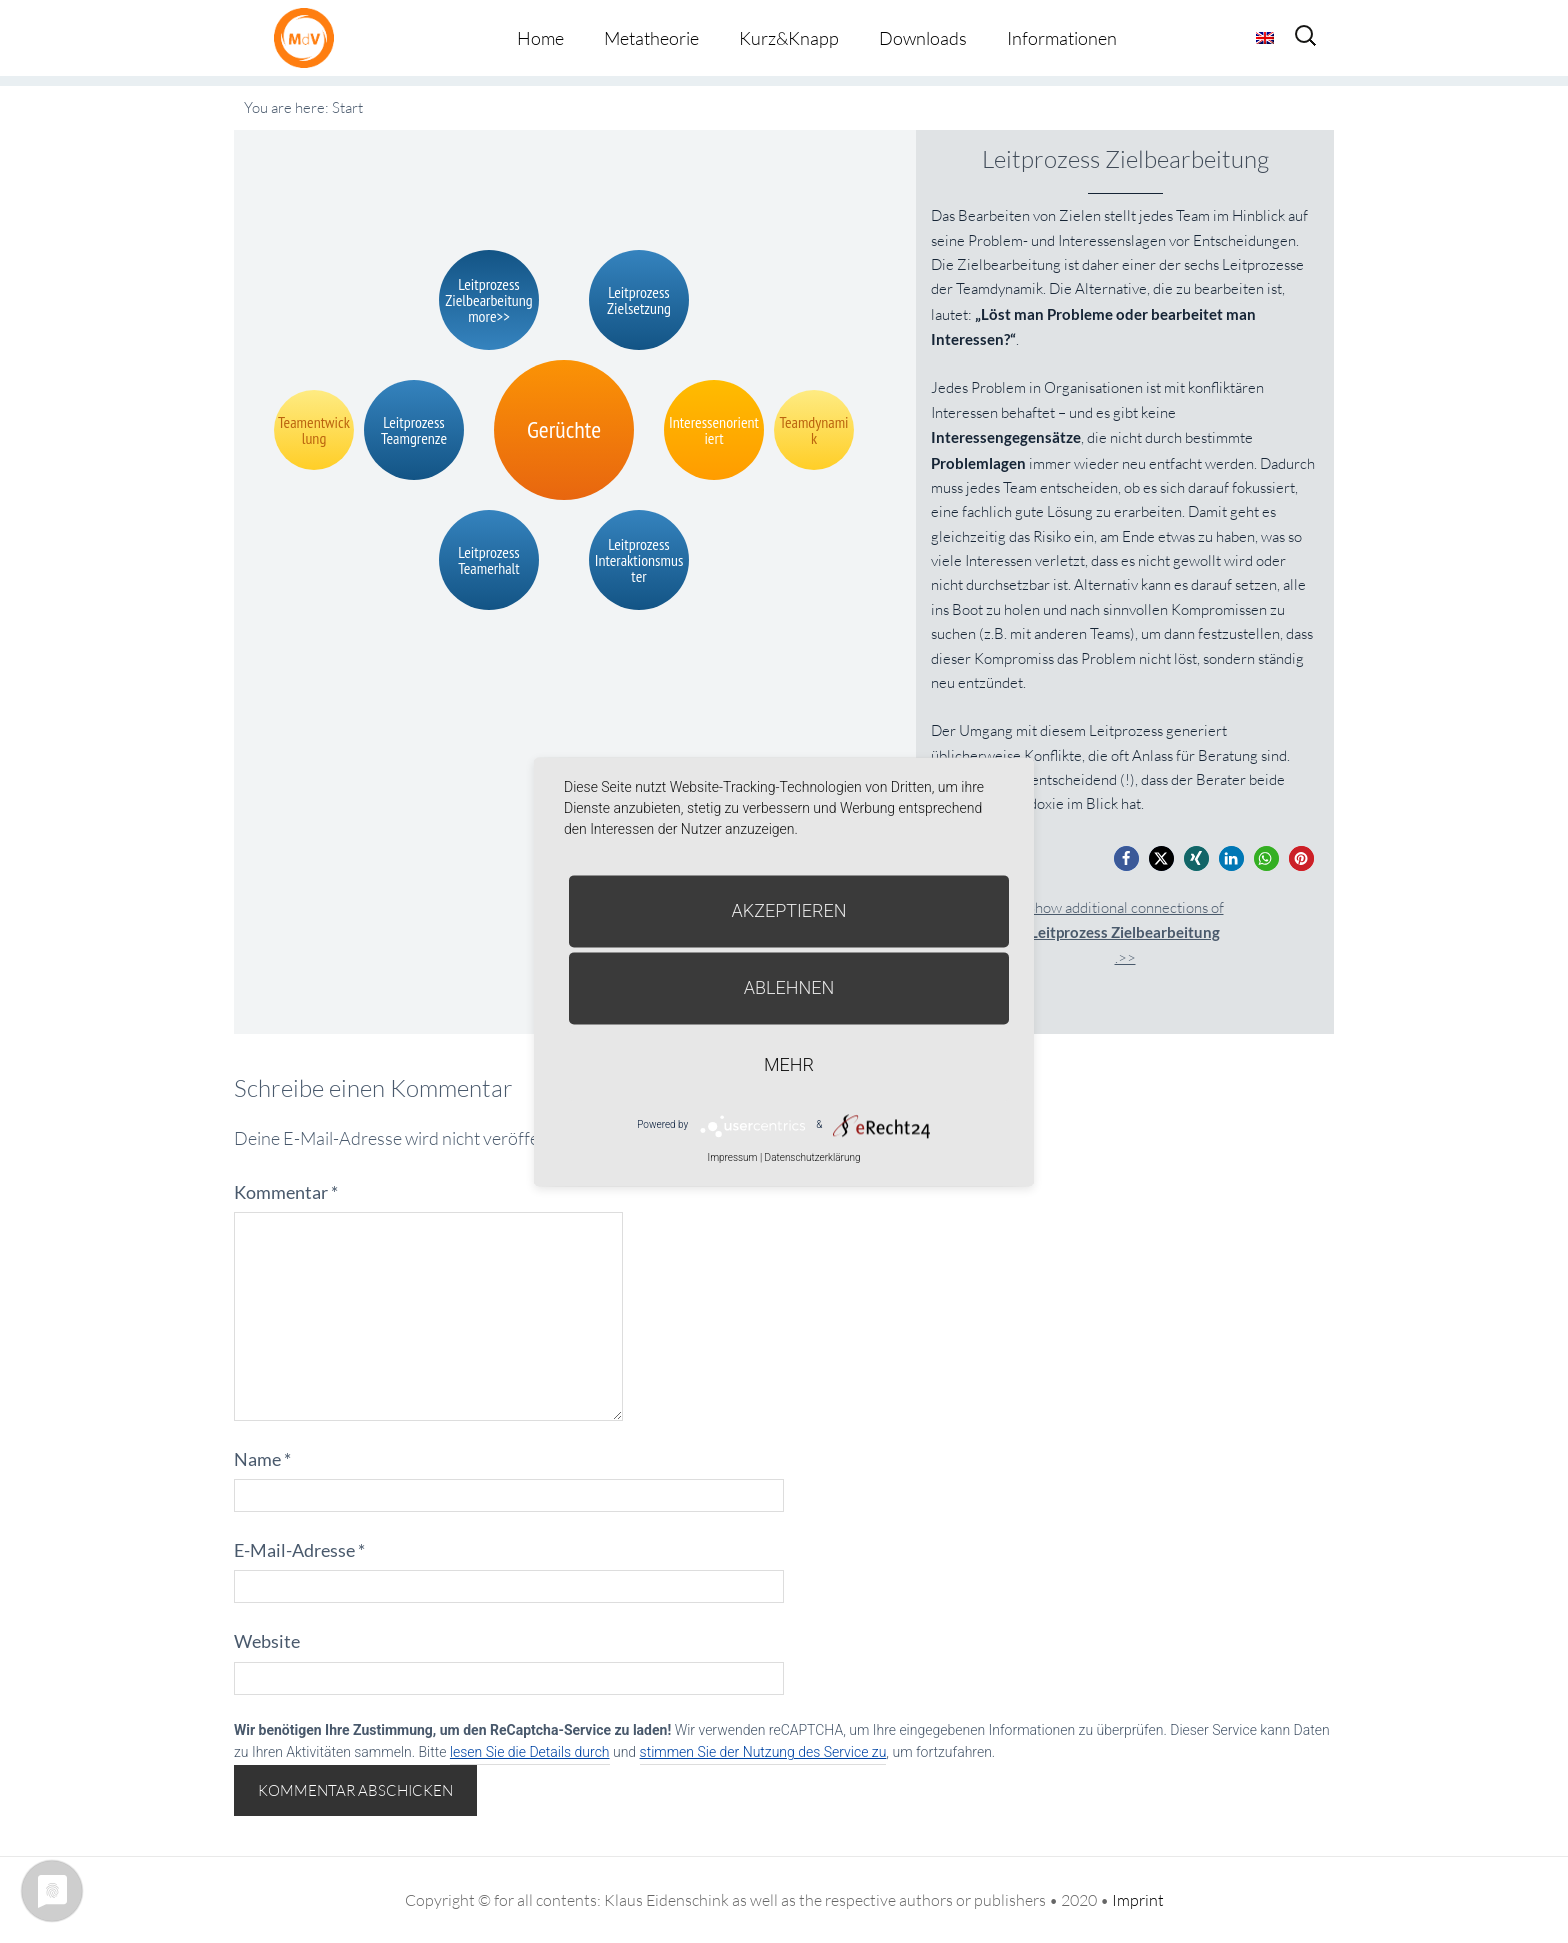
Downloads (923, 38)
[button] (1126, 858)
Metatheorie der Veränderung (309, 37)
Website (267, 1641)
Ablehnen (789, 987)
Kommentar (286, 1192)
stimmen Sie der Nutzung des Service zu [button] (763, 1752)
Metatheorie (651, 38)
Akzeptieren (789, 910)
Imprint (1138, 1900)
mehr (789, 1064)
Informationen (1062, 38)
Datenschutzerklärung (813, 1157)
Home (540, 38)
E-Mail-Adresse (299, 1550)
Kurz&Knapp (789, 38)
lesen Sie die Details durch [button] (530, 1752)
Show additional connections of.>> (1125, 932)
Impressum (732, 1157)
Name (262, 1459)
